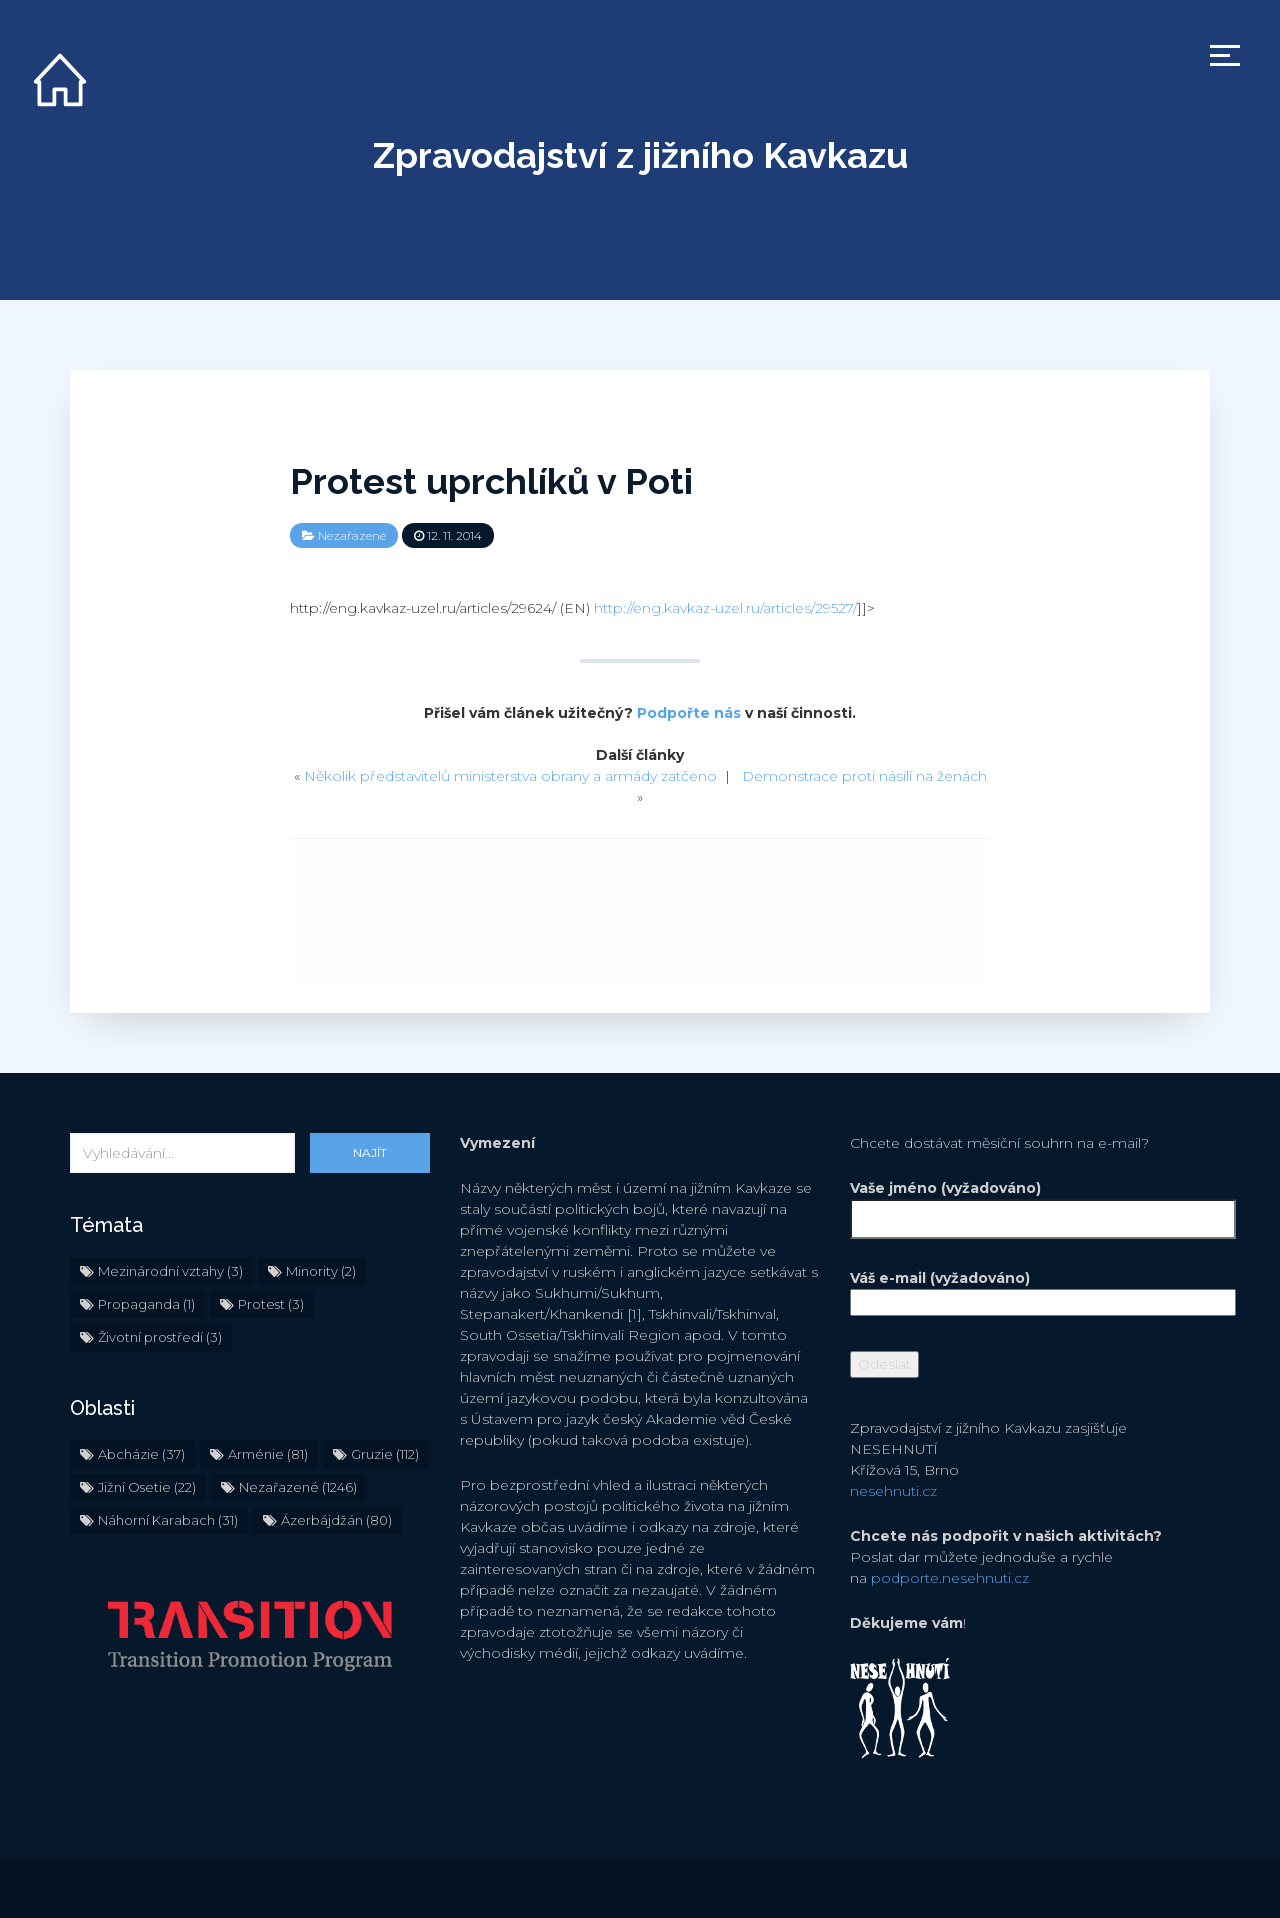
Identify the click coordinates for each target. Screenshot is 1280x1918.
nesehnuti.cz (893, 1491)
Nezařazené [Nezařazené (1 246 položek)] (298, 1487)
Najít (370, 1152)
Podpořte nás (689, 713)
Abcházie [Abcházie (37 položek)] (141, 1454)
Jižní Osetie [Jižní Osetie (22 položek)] (147, 1487)
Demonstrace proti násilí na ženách (864, 776)
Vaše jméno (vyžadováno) (1030, 1203)
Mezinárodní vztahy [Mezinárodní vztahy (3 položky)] (170, 1271)
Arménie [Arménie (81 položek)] (268, 1454)
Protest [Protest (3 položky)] (271, 1304)
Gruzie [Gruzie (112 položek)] (385, 1454)
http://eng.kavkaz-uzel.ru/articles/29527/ (725, 608)
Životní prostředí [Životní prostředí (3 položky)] (160, 1337)
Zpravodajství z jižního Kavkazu (640, 155)
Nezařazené (352, 535)
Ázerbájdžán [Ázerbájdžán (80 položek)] (336, 1520)
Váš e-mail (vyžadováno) (1030, 1290)
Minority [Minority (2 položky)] (321, 1271)
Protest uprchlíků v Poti (491, 481)
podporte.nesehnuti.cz (950, 1578)
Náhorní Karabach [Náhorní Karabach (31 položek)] (168, 1520)
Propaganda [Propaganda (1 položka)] (146, 1304)
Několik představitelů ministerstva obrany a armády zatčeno (510, 776)
